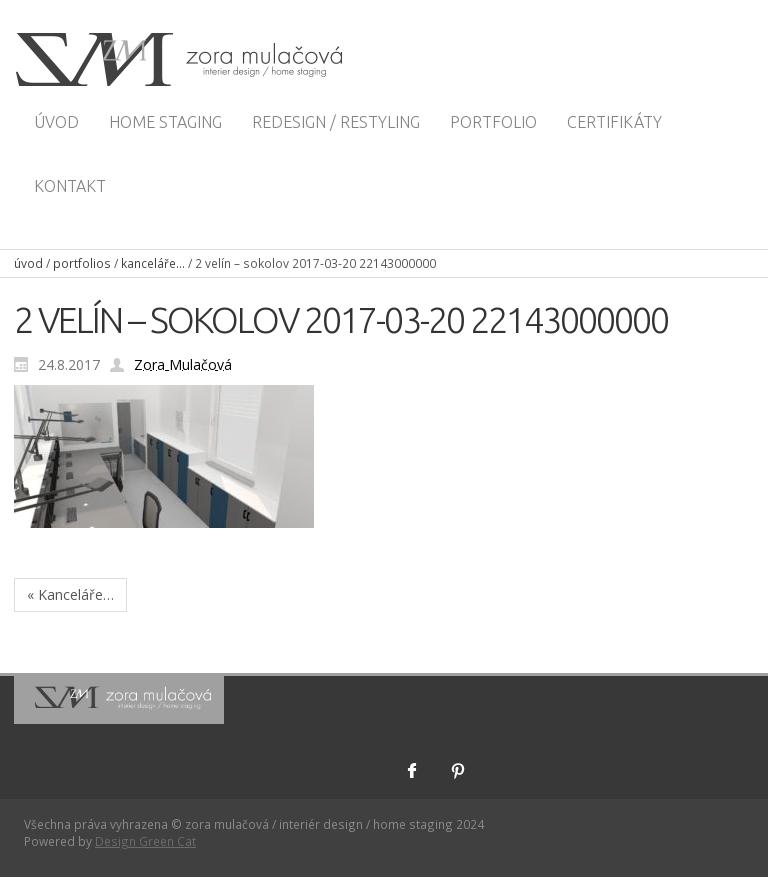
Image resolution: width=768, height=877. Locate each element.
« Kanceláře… (70, 594)
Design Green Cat (145, 841)
